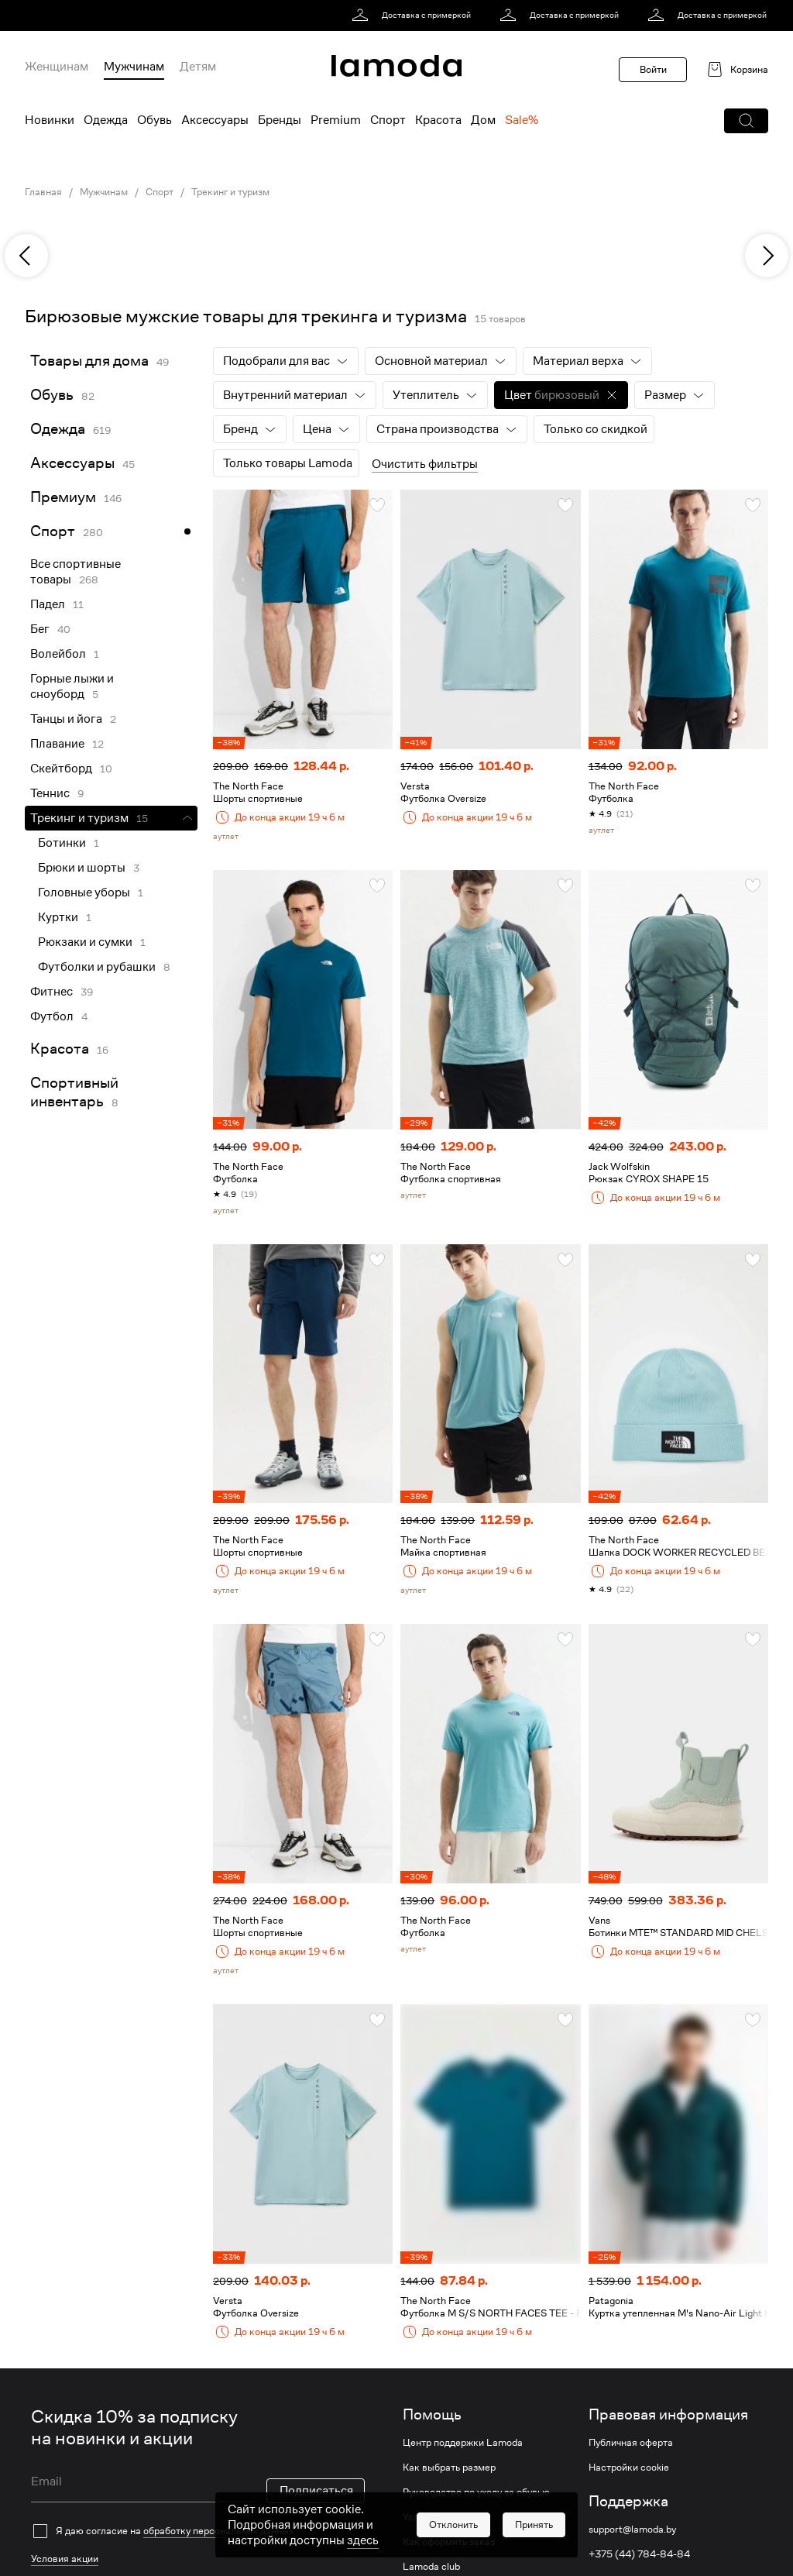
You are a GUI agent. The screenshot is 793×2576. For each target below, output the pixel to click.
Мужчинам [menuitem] (134, 66)
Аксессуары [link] (72, 463)
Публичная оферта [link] (631, 2443)
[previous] (26, 255)
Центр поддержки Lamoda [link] (463, 2443)
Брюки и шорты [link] (81, 867)
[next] (766, 255)
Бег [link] (40, 629)
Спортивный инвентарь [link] (74, 1092)
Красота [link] (59, 1049)
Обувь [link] (52, 395)
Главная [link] (43, 192)
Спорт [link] (159, 192)
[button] (746, 120)
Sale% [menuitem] (521, 120)
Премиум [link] (63, 497)
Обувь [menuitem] (154, 120)
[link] (414, 15)
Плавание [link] (57, 743)
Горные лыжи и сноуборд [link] (72, 686)
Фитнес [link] (51, 991)
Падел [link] (47, 604)
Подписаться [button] (316, 2491)
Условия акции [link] (64, 2558)
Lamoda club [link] (431, 2567)
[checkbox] (198, 2531)
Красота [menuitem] (438, 120)
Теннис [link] (50, 793)
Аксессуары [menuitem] (215, 120)
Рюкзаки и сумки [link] (85, 942)
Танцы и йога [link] (66, 719)
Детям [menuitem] (198, 66)
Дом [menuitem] (483, 120)
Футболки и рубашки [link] (97, 967)
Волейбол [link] (58, 654)
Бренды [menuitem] (279, 120)
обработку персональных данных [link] (218, 2530)
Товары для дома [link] (89, 361)
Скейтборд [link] (61, 768)
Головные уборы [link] (84, 892)
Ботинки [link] (62, 843)
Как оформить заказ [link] (449, 2542)
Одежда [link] (57, 429)
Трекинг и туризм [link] (230, 192)
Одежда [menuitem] (106, 120)
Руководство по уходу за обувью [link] (476, 2492)
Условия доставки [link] (444, 2517)
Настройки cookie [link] (629, 2467)
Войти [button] (653, 69)
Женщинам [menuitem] (56, 66)
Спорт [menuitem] (388, 120)
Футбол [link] (52, 1016)
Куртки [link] (58, 917)
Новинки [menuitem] (49, 120)
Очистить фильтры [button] (425, 464)
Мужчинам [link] (104, 192)
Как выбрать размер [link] (449, 2467)
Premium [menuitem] (336, 120)
